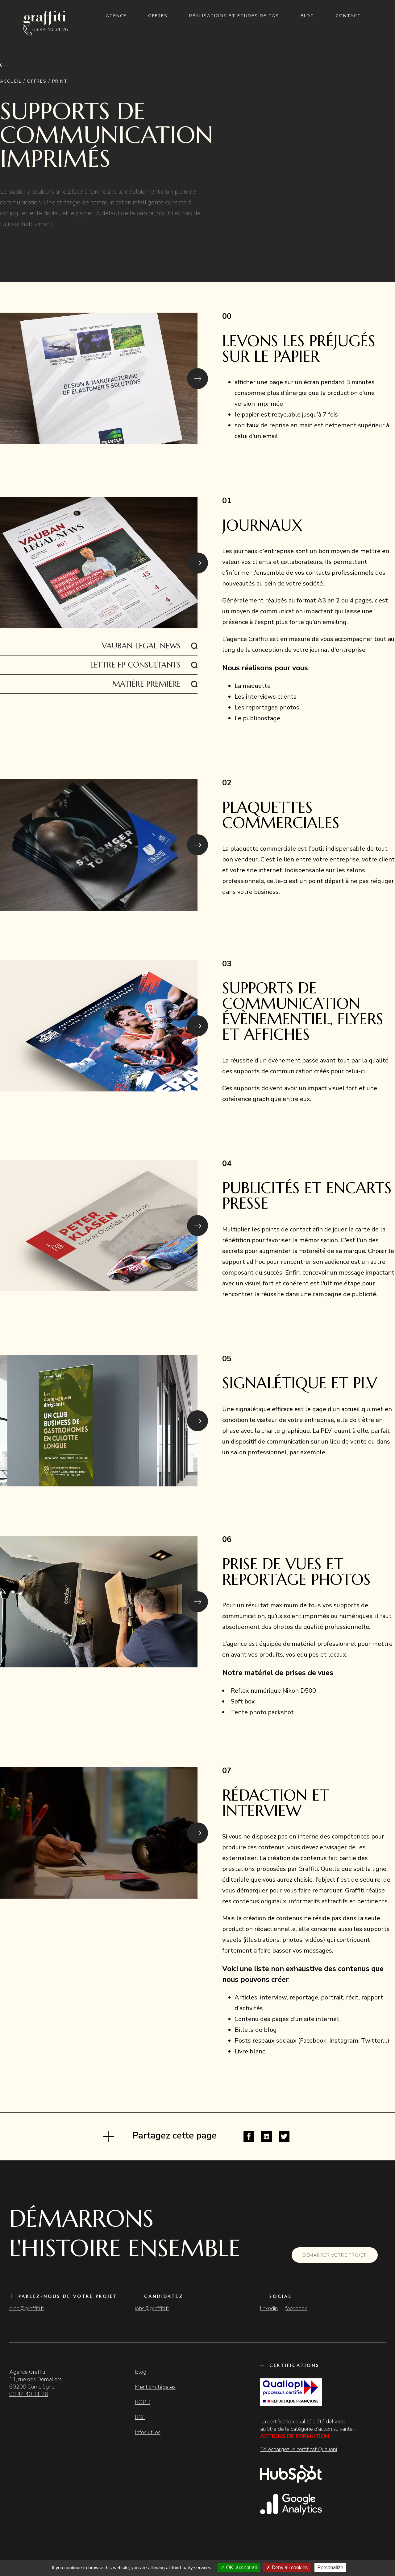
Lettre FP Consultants (135, 665)
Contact (348, 16)
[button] (197, 378)
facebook (296, 2308)
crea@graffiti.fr (26, 2308)
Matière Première (146, 684)
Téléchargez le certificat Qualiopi (298, 2449)
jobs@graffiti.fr (152, 2308)
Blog (307, 16)
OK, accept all (239, 2567)
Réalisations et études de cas (234, 16)
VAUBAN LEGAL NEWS (141, 646)
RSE (140, 2417)
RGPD (142, 2402)
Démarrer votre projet (335, 2255)
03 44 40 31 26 (50, 29)
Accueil (11, 81)
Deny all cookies (287, 2567)
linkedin (269, 2308)
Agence (116, 16)
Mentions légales (155, 2387)
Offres (158, 16)
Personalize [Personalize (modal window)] (330, 2567)
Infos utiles (147, 2432)
